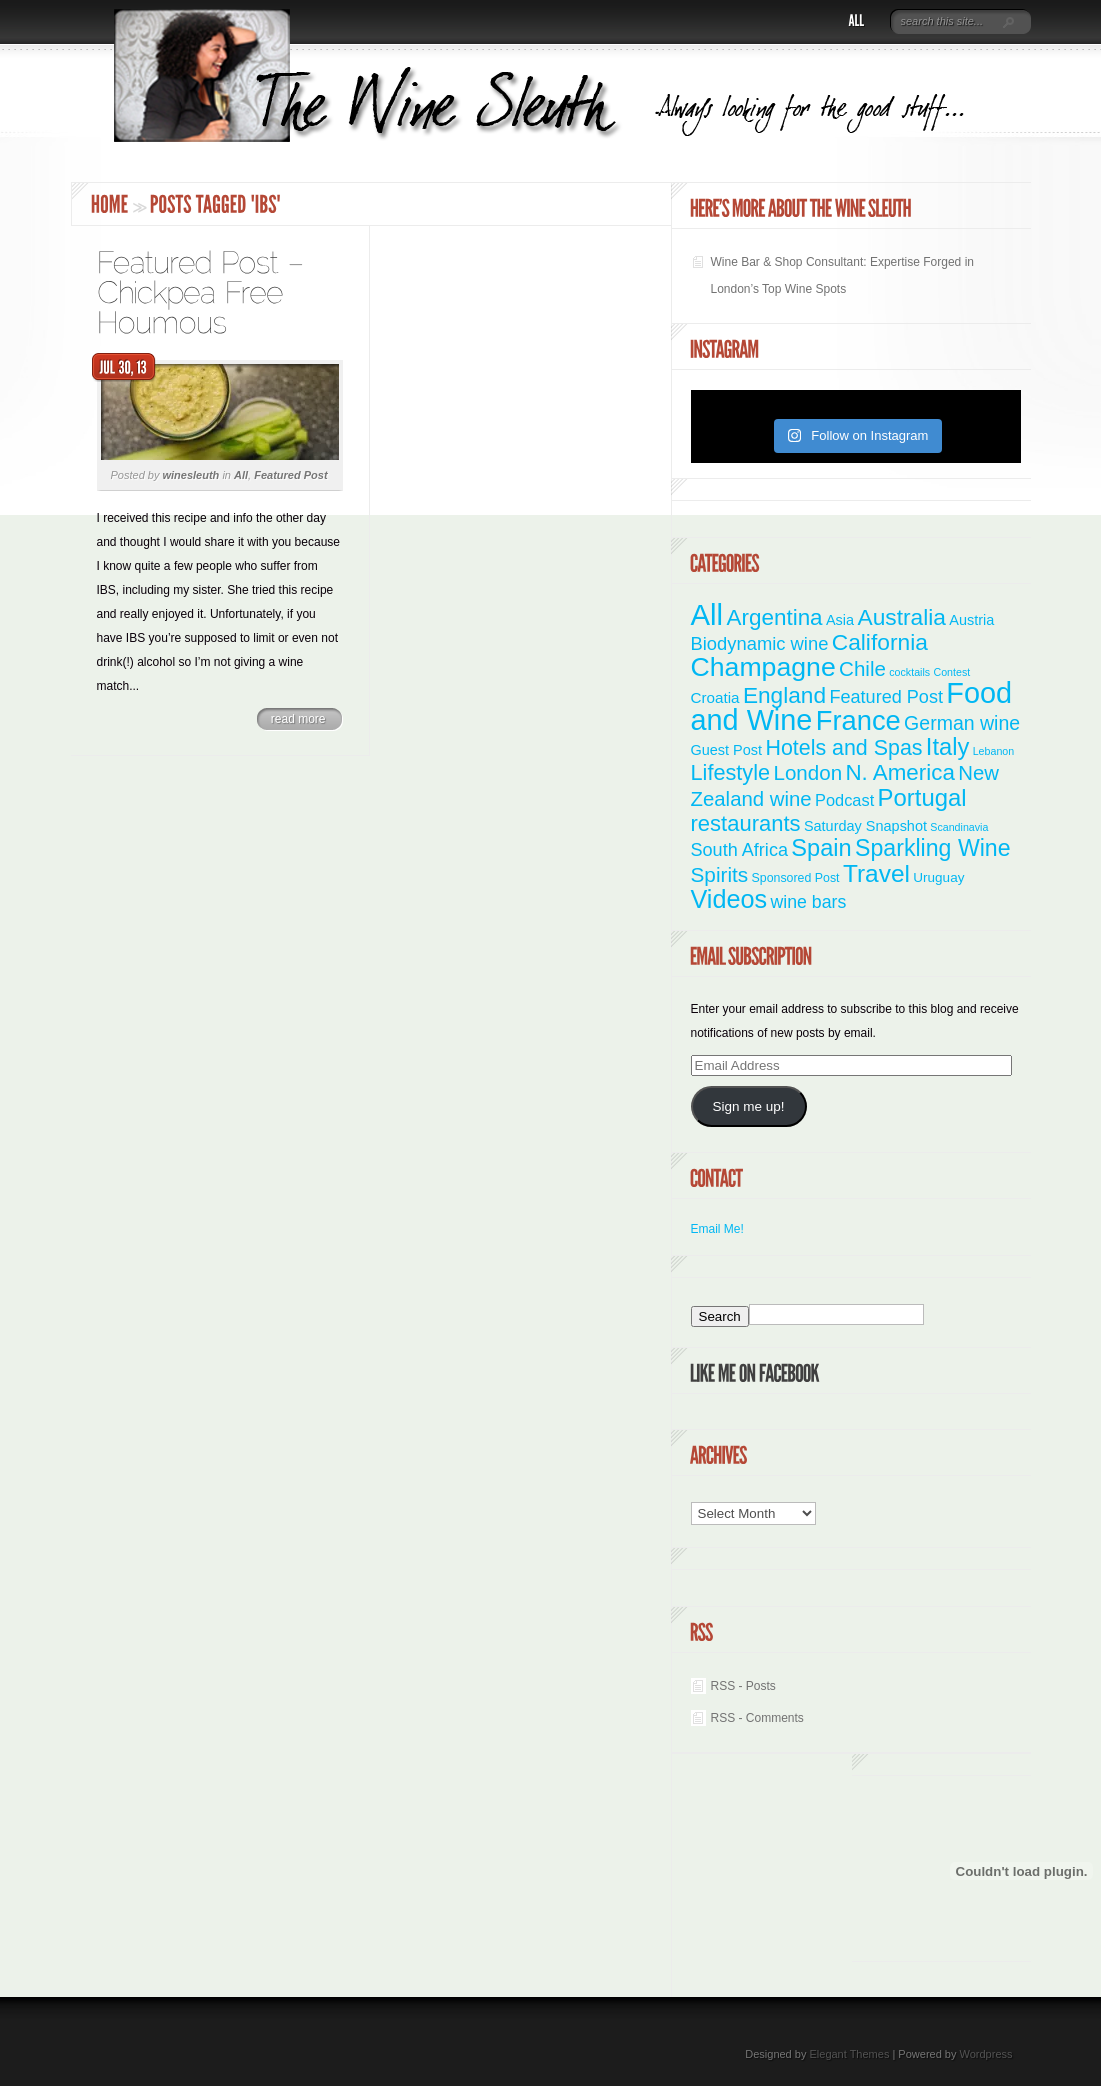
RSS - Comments (757, 1718)
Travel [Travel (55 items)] (876, 873)
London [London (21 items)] (807, 772)
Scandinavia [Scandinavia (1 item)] (959, 827)
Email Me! (717, 1229)
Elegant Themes (849, 2054)
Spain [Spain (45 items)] (821, 848)
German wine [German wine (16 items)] (962, 723)
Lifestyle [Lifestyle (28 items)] (731, 772)
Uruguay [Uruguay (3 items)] (938, 877)
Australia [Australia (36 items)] (901, 617)
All (241, 475)
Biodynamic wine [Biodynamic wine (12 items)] (760, 643)
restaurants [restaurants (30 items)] (746, 823)
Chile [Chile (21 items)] (862, 668)
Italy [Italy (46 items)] (947, 747)
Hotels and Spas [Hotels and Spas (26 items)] (843, 748)
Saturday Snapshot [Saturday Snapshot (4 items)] (865, 826)
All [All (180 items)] (707, 614)
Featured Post (290, 475)
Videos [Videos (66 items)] (729, 899)
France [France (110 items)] (858, 720)
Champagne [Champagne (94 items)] (763, 667)
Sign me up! (748, 1106)
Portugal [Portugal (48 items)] (922, 797)
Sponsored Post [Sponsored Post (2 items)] (796, 878)
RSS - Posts (743, 1686)
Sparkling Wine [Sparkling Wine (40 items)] (933, 848)
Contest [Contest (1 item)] (952, 672)
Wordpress (986, 2054)
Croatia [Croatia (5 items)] (715, 697)
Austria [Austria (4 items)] (971, 620)
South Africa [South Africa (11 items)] (739, 850)
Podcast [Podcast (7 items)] (844, 800)
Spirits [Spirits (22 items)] (720, 874)
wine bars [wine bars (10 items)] (809, 902)
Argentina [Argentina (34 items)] (774, 617)
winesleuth (190, 475)
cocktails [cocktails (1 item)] (909, 672)
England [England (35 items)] (784, 695)
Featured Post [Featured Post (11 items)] (886, 697)
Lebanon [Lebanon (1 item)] (994, 751)
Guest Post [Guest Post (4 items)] (727, 750)
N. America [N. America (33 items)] (899, 772)
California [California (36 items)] (880, 642)
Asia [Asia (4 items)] (840, 620)
